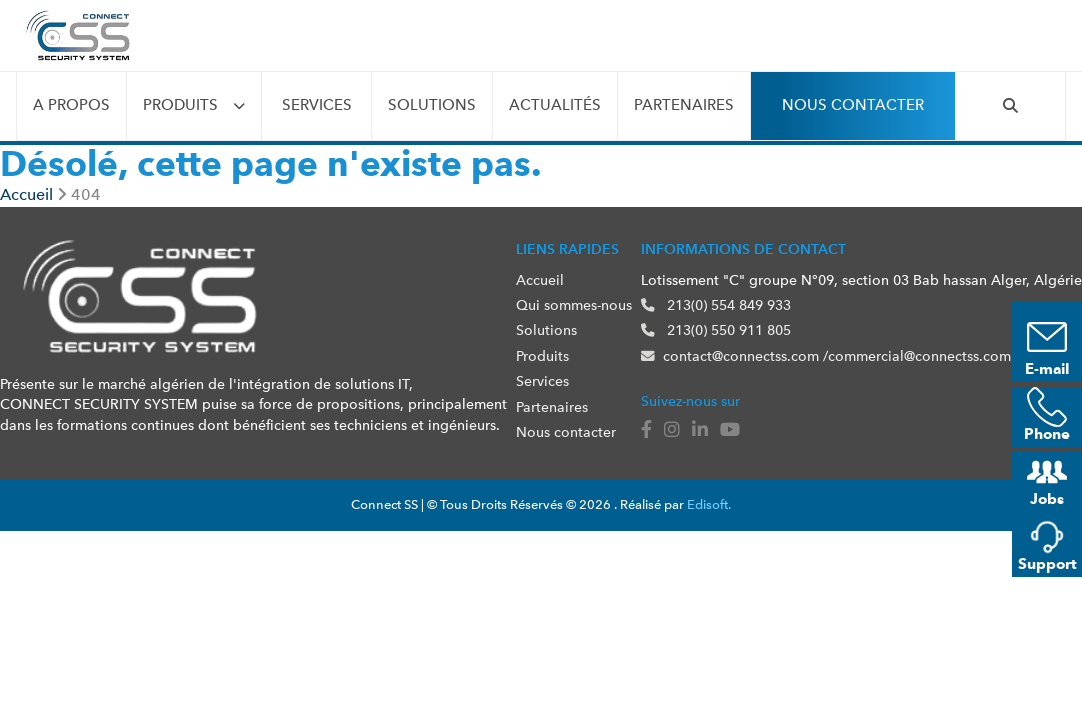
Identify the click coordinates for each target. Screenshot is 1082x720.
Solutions (432, 105)
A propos (71, 105)
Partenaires (684, 105)
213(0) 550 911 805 (716, 330)
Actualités (555, 105)
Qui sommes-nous (574, 305)
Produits (180, 105)
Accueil (540, 280)
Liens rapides (567, 249)
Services (317, 105)
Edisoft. (709, 504)
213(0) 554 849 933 (716, 305)
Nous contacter (853, 105)
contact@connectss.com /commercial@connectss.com (826, 356)
